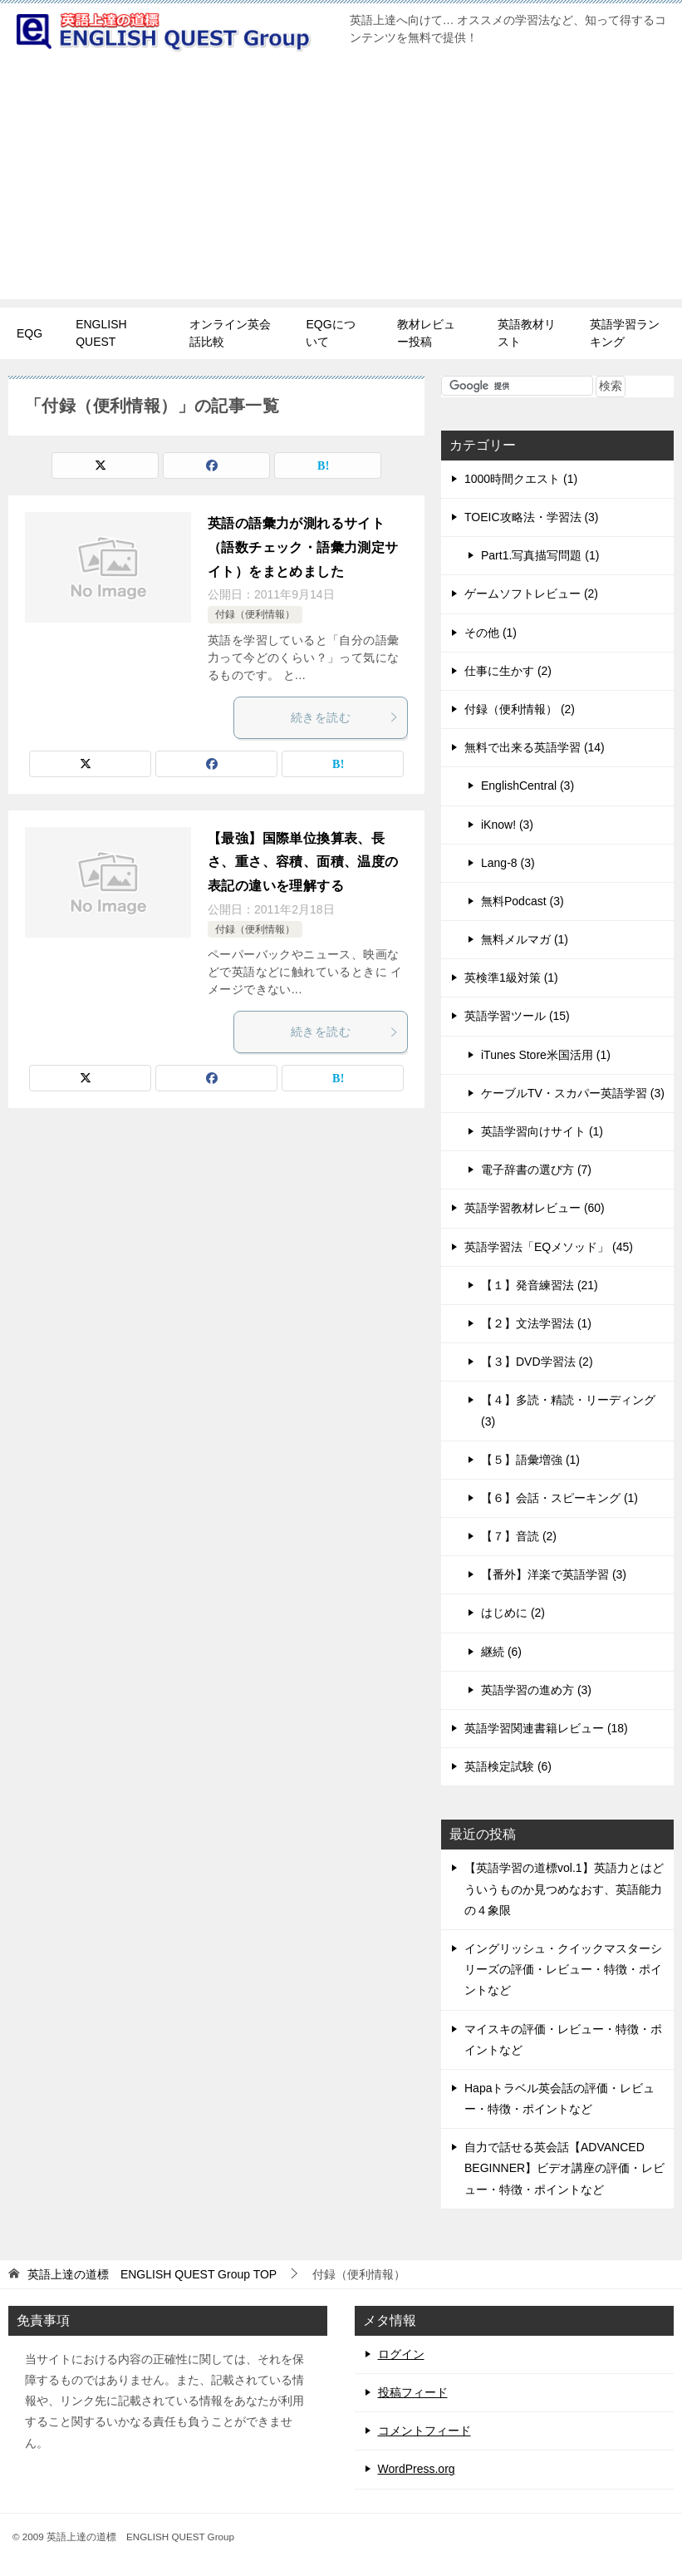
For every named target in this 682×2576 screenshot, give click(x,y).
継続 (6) (501, 1651)
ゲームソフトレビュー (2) (531, 593)
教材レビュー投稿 (426, 333)
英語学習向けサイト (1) (542, 1131)
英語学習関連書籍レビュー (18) (546, 1728)
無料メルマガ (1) (524, 939)
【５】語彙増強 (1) (530, 1459)
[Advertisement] (341, 182)
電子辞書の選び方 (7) (536, 1169)
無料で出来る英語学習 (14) (534, 747)
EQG (29, 333)
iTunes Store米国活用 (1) (546, 1054)
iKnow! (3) (507, 824)
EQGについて (330, 333)
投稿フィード (413, 2392)
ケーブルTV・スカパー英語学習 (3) (573, 1093)
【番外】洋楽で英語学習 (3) (553, 1574)
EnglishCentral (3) (527, 785)
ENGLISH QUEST (101, 333)
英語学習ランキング (625, 333)
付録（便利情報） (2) (519, 709)
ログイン (401, 2354)
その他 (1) (490, 632)
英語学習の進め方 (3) (536, 1690)
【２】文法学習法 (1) (536, 1323)
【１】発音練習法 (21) (539, 1285)
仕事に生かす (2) (508, 670)
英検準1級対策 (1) (511, 977)
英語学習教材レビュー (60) (534, 1207)
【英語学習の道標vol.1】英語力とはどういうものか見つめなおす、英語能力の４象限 (564, 1888)
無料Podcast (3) (522, 901)
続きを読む (345, 717)
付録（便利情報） (255, 614)
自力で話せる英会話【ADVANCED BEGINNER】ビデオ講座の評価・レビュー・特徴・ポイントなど (564, 2167)
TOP (152, 2274)
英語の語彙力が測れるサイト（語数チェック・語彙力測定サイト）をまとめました (303, 547)
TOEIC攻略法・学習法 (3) (531, 517)
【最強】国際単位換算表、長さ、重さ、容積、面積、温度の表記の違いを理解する (303, 862)
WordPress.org (416, 2468)
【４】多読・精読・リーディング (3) (568, 1410)
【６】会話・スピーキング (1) (559, 1498)
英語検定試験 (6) (508, 1766)
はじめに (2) (513, 1612)
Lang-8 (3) (508, 862)
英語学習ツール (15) (517, 1015)
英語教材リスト (527, 333)
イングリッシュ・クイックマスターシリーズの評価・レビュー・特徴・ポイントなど (563, 1969)
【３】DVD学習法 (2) (537, 1361)
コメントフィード (424, 2430)
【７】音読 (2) (519, 1536)
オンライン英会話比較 (230, 333)
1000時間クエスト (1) (520, 478)
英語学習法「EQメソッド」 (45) (548, 1247)
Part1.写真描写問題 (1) (540, 555)
